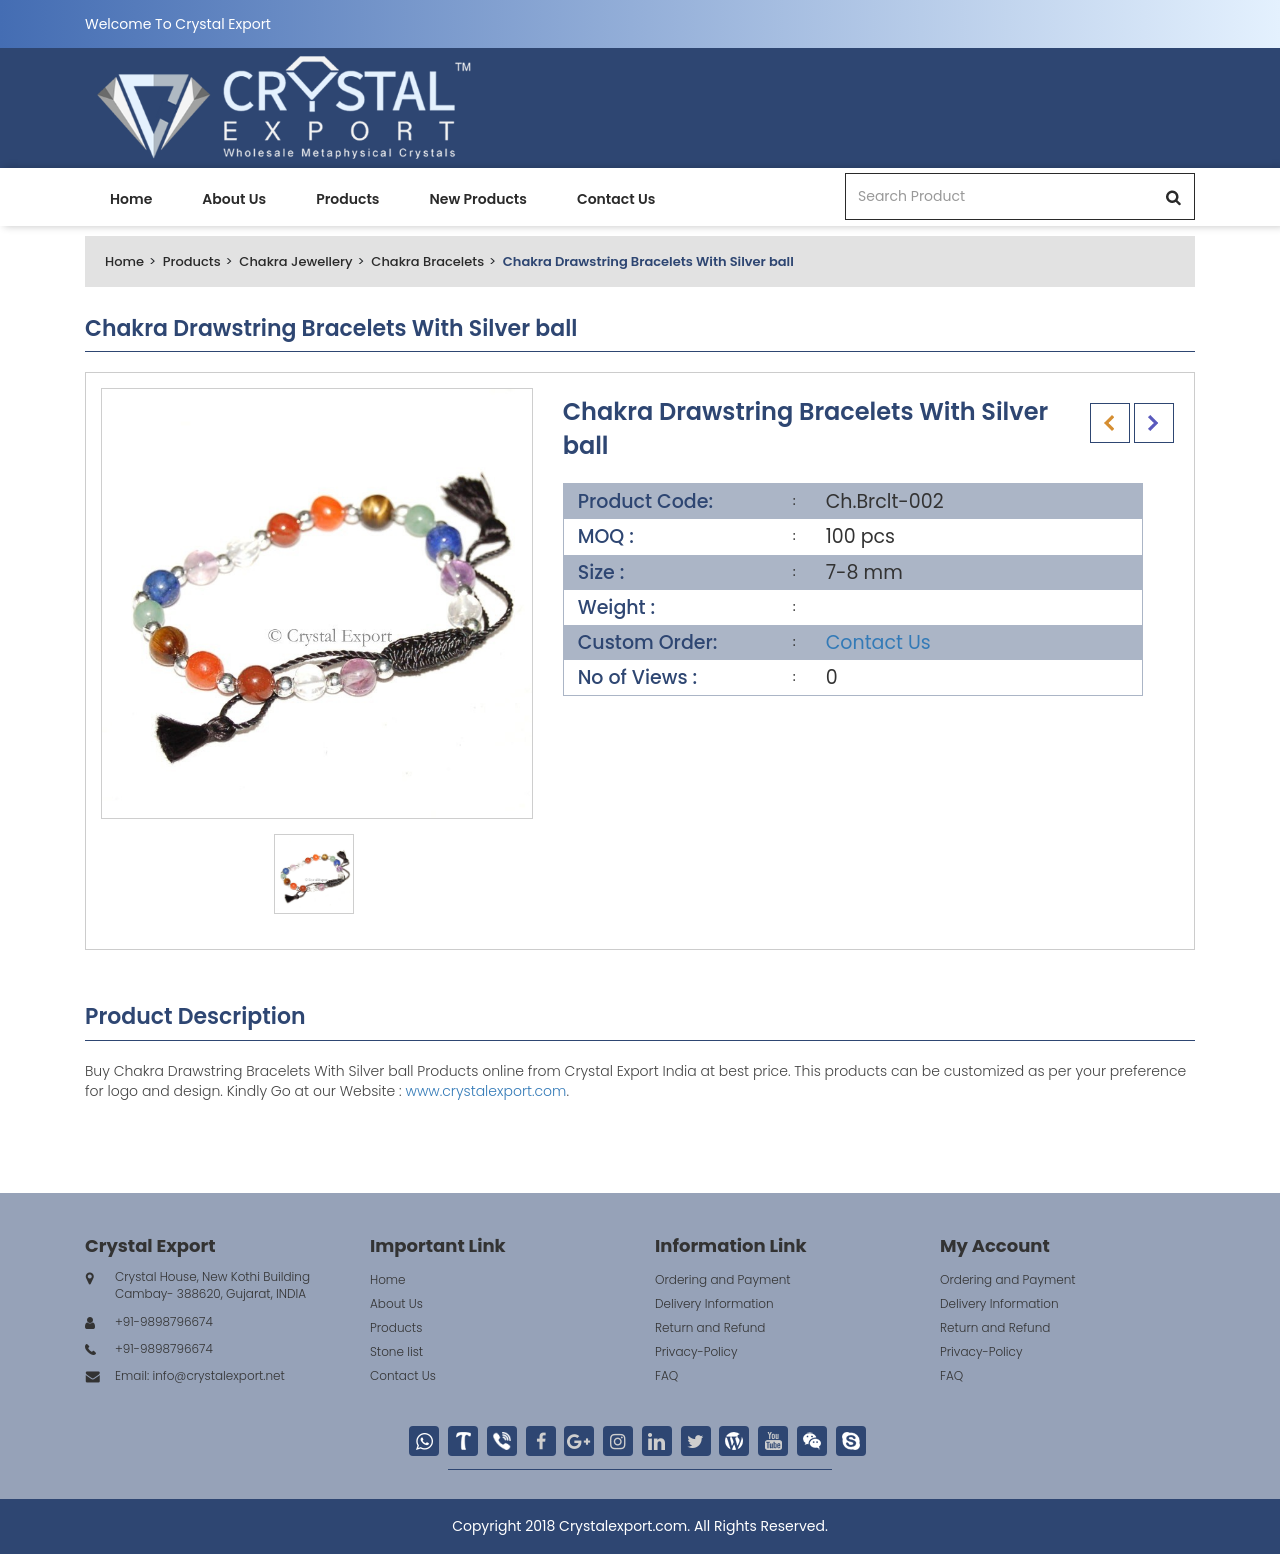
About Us (234, 199)
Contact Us (616, 199)
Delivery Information (714, 1303)
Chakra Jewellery (295, 261)
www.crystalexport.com (485, 1091)
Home (131, 199)
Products (347, 199)
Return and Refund (710, 1327)
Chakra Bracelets (427, 261)
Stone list (396, 1351)
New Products (477, 199)
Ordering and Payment (723, 1279)
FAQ (666, 1375)
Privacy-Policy (696, 1351)
